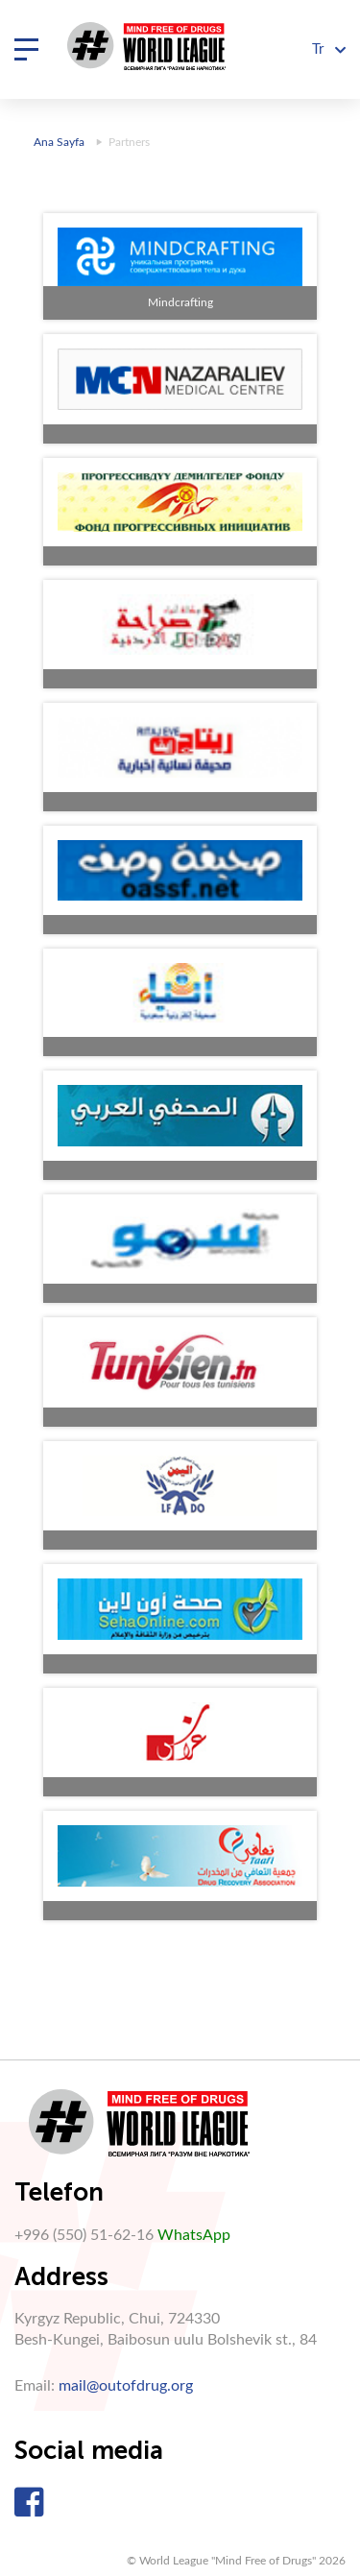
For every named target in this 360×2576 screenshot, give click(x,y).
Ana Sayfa (59, 142)
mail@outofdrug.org (126, 2386)
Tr (329, 49)
